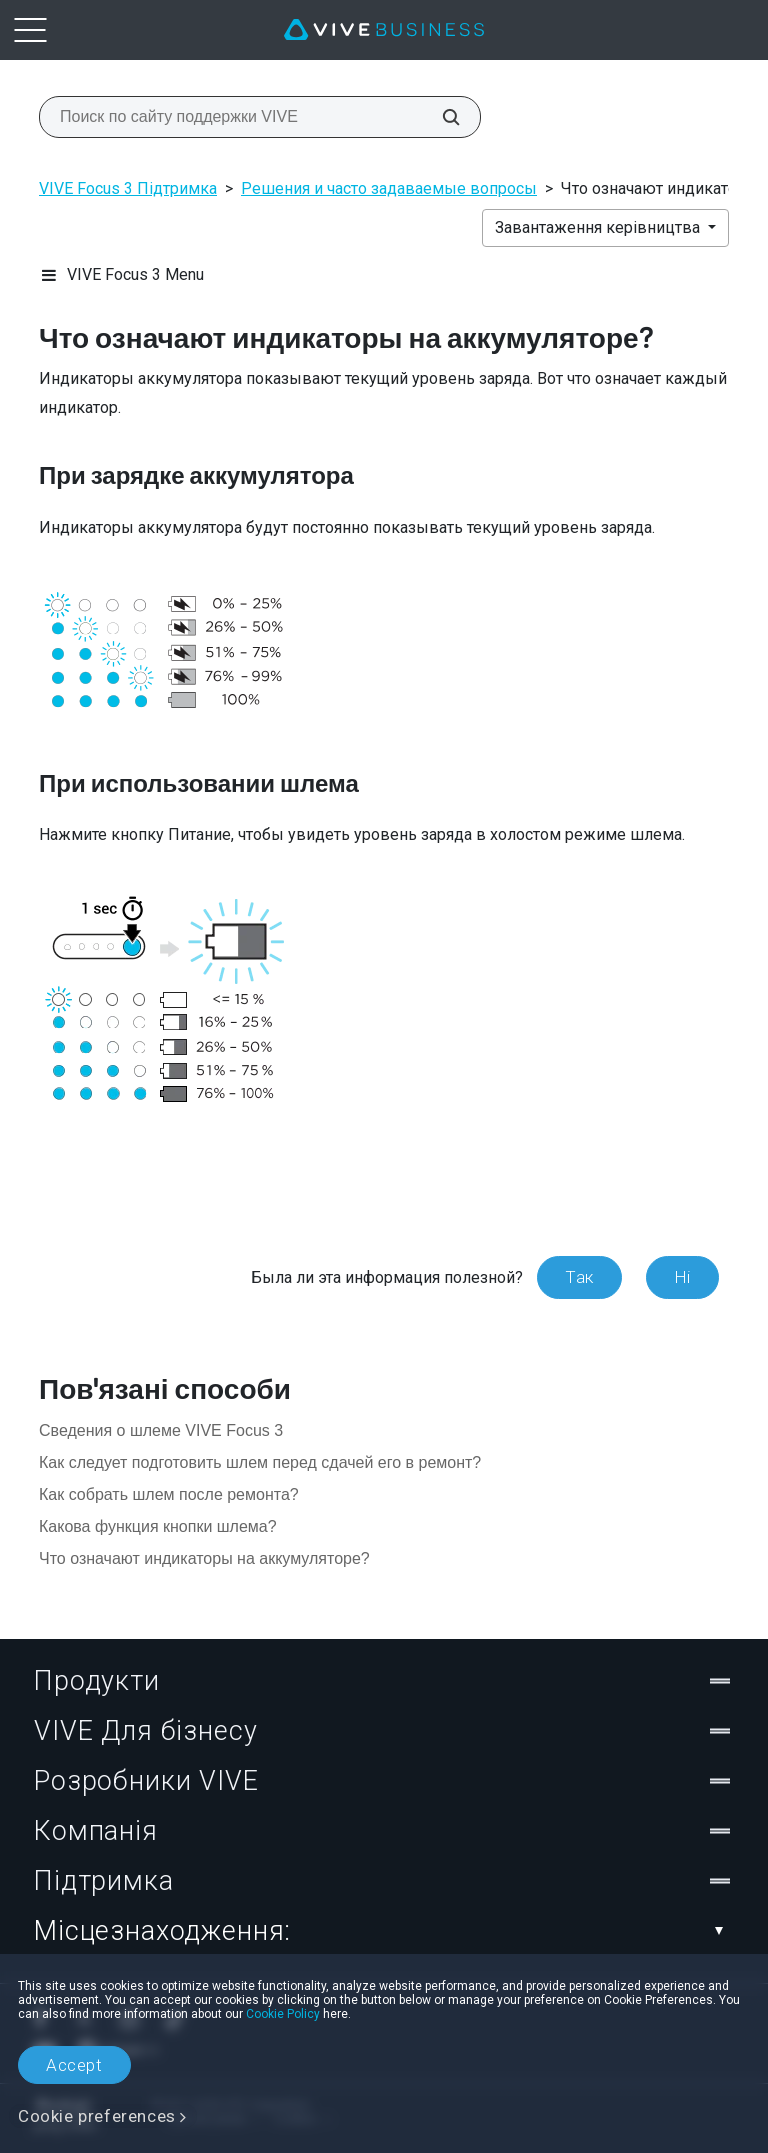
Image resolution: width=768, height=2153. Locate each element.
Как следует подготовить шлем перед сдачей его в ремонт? (260, 1462)
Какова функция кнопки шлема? (158, 1526)
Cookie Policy (283, 2014)
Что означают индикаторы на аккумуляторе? (204, 1558)
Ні (682, 1277)
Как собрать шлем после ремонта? (169, 1494)
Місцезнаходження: (384, 1931)
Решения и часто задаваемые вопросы (389, 188)
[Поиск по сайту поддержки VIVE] (440, 117)
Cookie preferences (97, 2116)
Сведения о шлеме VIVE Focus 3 (161, 1430)
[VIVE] (384, 30)
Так (579, 1277)
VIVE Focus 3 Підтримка (128, 188)
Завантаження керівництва (599, 227)
